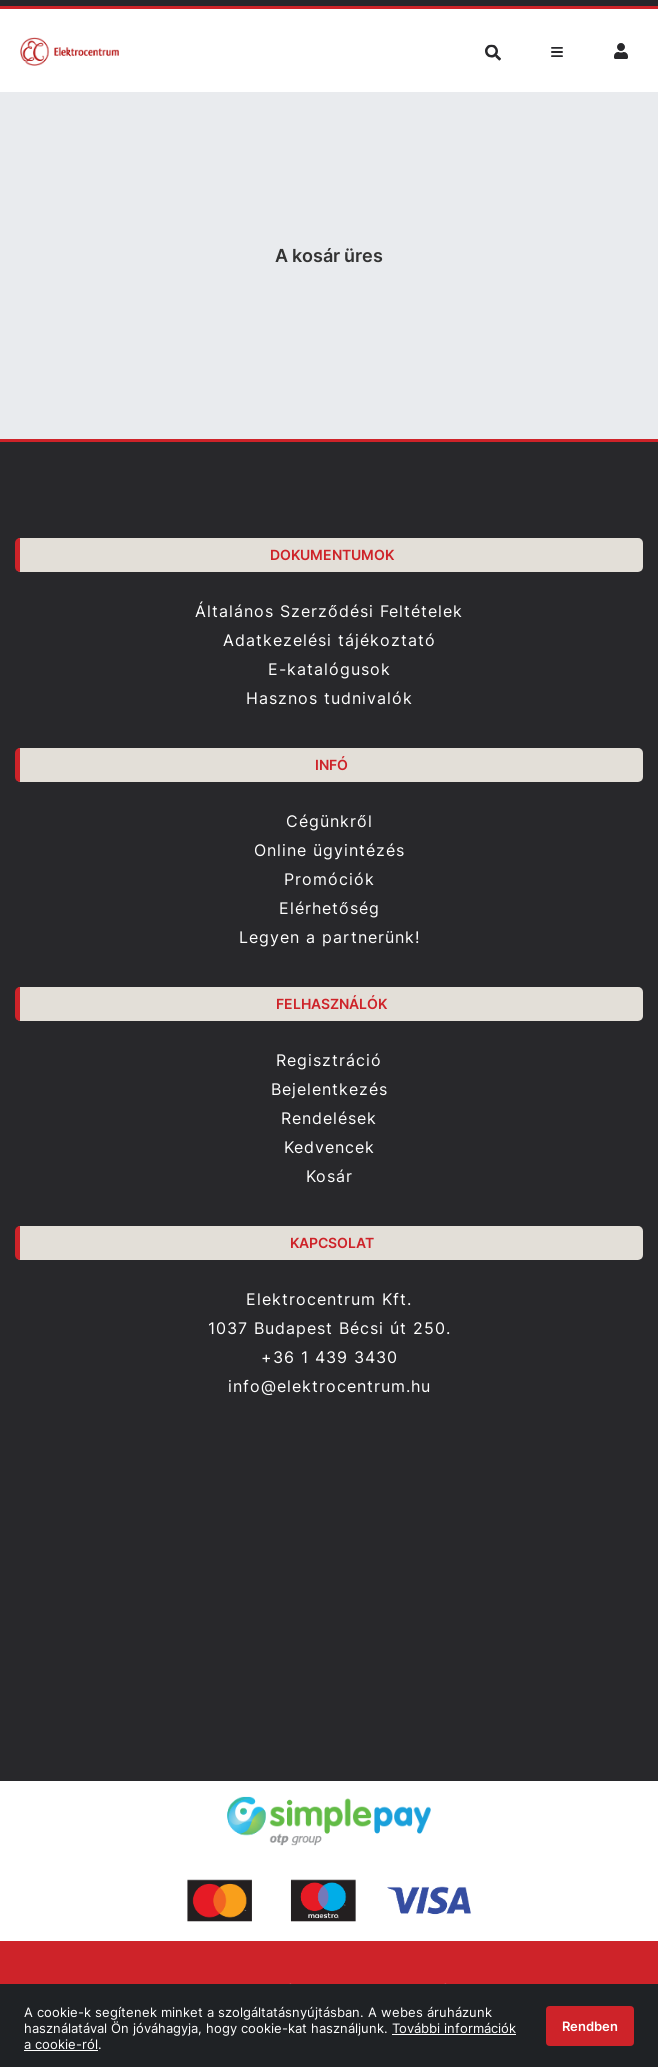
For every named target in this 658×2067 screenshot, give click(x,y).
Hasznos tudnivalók (329, 698)
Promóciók (329, 879)
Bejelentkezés (329, 1089)
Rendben (590, 2026)
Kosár (329, 1176)
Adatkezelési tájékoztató (329, 640)
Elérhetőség (329, 908)
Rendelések (329, 1118)
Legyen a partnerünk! (329, 937)
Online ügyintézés (329, 850)
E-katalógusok (329, 669)
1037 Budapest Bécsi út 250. (329, 1328)
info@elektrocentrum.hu (329, 1386)
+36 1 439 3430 (329, 1357)
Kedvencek (329, 1147)
